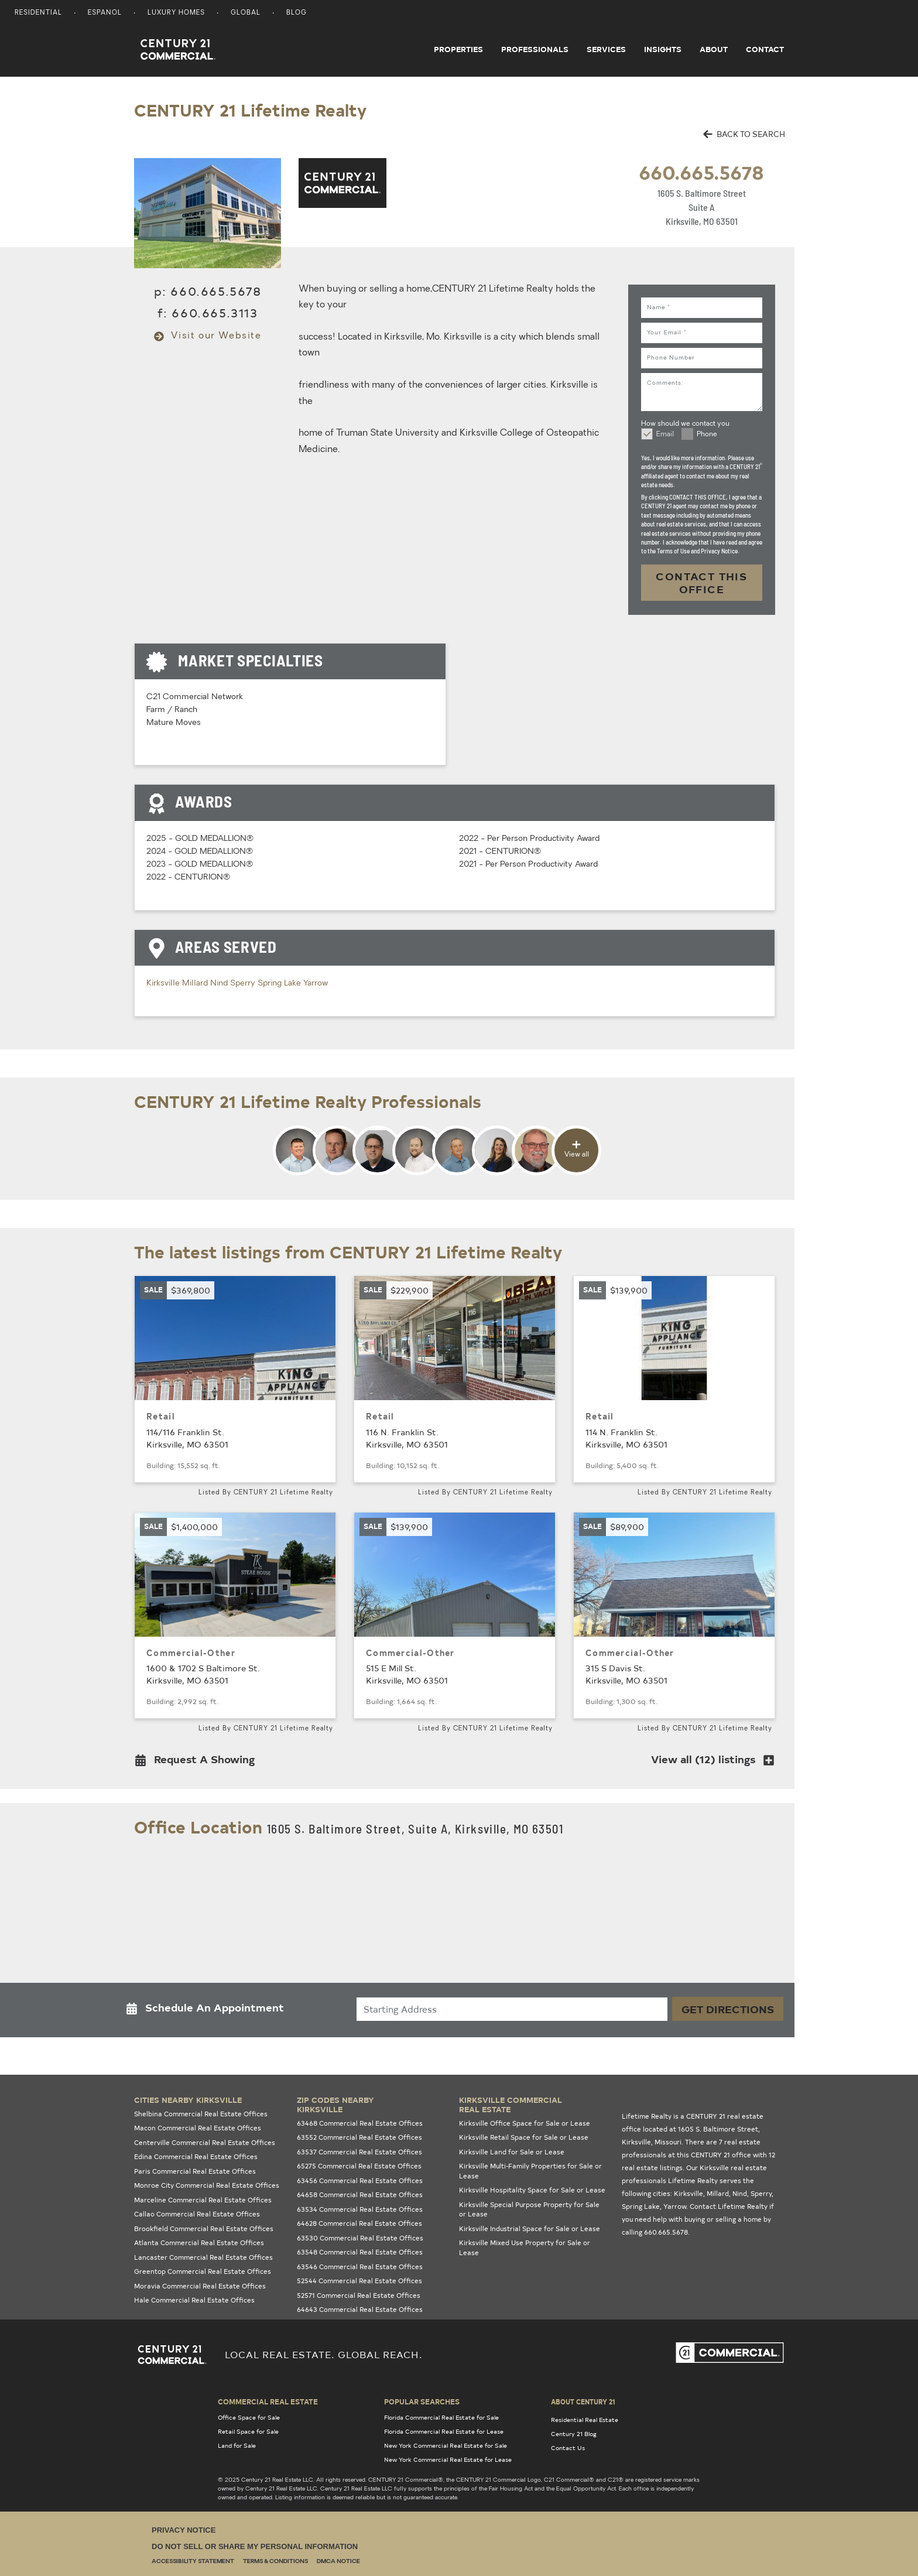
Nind (220, 983)
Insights (662, 49)
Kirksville (164, 983)
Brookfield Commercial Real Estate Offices (203, 2228)
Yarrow (315, 983)
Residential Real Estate (584, 2420)
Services (606, 49)
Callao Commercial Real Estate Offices (197, 2213)
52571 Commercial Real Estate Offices (358, 2295)
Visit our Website (208, 336)
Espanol (105, 13)
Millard (196, 983)
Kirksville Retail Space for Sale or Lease (523, 2137)
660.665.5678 (701, 171)
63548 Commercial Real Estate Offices (360, 2251)
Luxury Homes (176, 13)
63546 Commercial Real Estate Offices (360, 2266)
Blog (296, 13)
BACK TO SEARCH (744, 134)
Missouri (668, 2141)
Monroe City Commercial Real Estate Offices (206, 2185)
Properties (458, 49)
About (714, 49)
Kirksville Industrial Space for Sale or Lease (529, 2228)
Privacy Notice (183, 2530)
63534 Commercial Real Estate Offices (360, 2209)
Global (246, 13)
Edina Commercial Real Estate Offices (196, 2156)
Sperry (244, 983)
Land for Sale (237, 2445)
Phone (707, 434)
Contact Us (568, 2448)
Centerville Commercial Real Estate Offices (204, 2142)
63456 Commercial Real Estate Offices (360, 2180)
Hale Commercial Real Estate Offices (194, 2300)
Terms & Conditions (275, 2561)
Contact (765, 49)
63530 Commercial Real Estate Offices (360, 2237)
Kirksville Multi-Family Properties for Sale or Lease (530, 2170)
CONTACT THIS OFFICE (701, 582)
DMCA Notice (338, 2561)
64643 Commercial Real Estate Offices (360, 2309)
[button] (198, 1762)
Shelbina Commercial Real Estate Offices (201, 2113)
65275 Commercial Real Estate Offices (359, 2165)
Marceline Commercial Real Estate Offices (203, 2199)
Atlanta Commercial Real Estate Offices (199, 2242)
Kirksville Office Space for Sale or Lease (524, 2123)
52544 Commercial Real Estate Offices (359, 2280)
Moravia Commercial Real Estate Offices (200, 2285)
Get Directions (727, 2009)
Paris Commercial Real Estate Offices (195, 2171)
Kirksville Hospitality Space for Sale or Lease (532, 2189)
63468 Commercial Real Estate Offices (360, 2123)
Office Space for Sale (249, 2417)
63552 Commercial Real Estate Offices (359, 2137)
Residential (38, 13)
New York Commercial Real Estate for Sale (445, 2445)
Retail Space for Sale (248, 2431)
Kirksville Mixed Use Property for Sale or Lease (524, 2247)
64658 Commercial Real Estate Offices (360, 2194)
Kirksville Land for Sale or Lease (511, 2151)
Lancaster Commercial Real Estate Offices (203, 2257)
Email (665, 434)
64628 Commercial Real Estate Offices (359, 2223)
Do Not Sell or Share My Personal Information (255, 2546)
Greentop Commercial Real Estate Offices (202, 2271)
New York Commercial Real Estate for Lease (448, 2459)
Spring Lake (280, 983)
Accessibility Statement (193, 2561)
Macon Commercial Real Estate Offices (197, 2127)
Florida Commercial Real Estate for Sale (441, 2417)
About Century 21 (583, 2401)
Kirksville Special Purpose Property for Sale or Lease (529, 2209)
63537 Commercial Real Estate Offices (359, 2151)
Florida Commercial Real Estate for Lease (443, 2431)
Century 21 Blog (574, 2434)
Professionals (534, 49)
